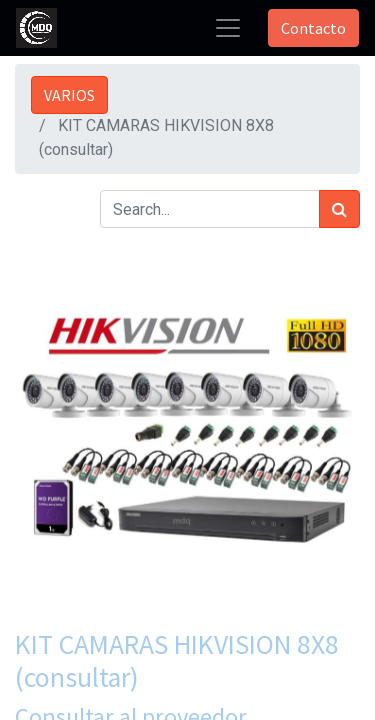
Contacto (313, 28)
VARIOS (69, 95)
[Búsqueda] (339, 209)
